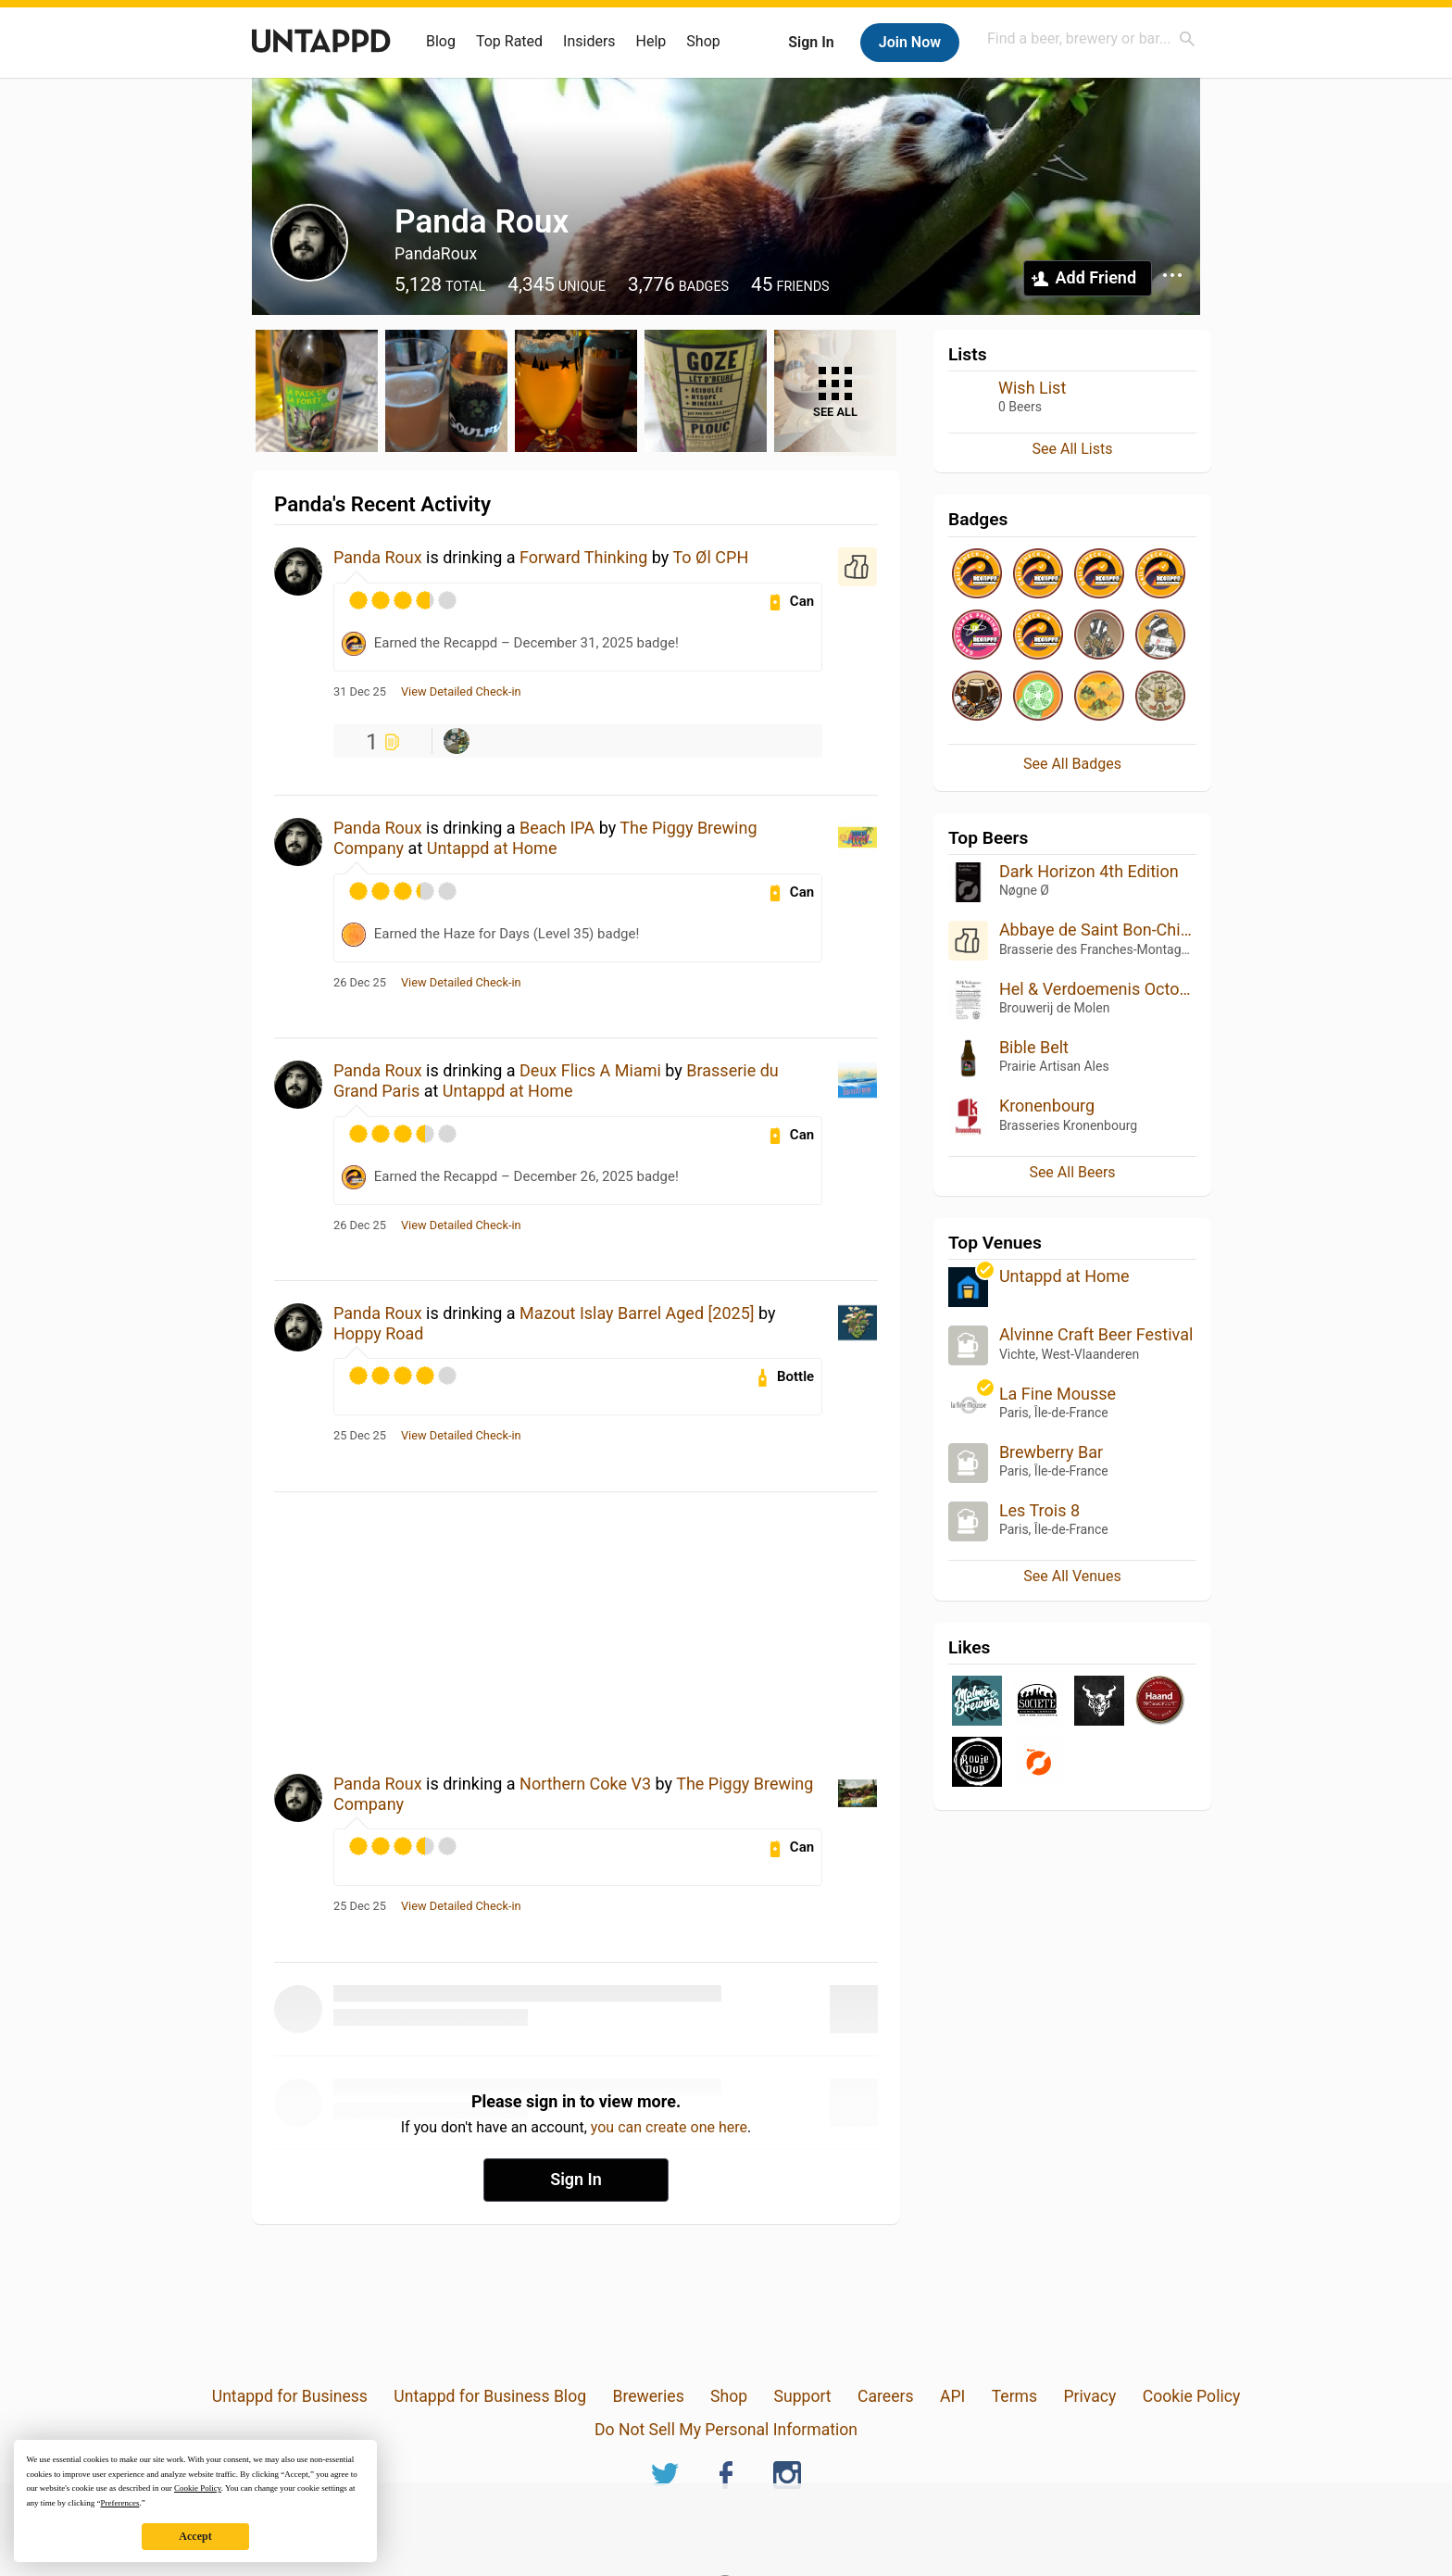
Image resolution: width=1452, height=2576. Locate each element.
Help (651, 41)
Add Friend (1096, 277)
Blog (441, 41)
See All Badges (1072, 764)
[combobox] (1092, 38)
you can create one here (669, 2127)
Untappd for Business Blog (490, 2396)
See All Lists (1073, 449)
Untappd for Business (290, 2396)
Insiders (589, 41)
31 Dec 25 (359, 691)
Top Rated (509, 41)
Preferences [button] (119, 2502)
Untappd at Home (492, 848)
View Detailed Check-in (461, 691)
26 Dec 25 (359, 982)
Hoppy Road (378, 1333)
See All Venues (1071, 1576)
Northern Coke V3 (585, 1783)
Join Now (910, 42)
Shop (703, 41)
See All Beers (1072, 1172)
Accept (195, 2536)
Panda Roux (377, 557)
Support (803, 2396)
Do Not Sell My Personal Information (726, 2429)
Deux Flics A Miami (590, 1070)
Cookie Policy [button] (197, 2488)
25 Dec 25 (359, 1435)
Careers (885, 2396)
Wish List (1032, 387)
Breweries (647, 2396)
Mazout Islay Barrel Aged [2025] (637, 1313)
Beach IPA (557, 827)
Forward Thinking (583, 557)
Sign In (810, 42)
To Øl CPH (710, 557)
